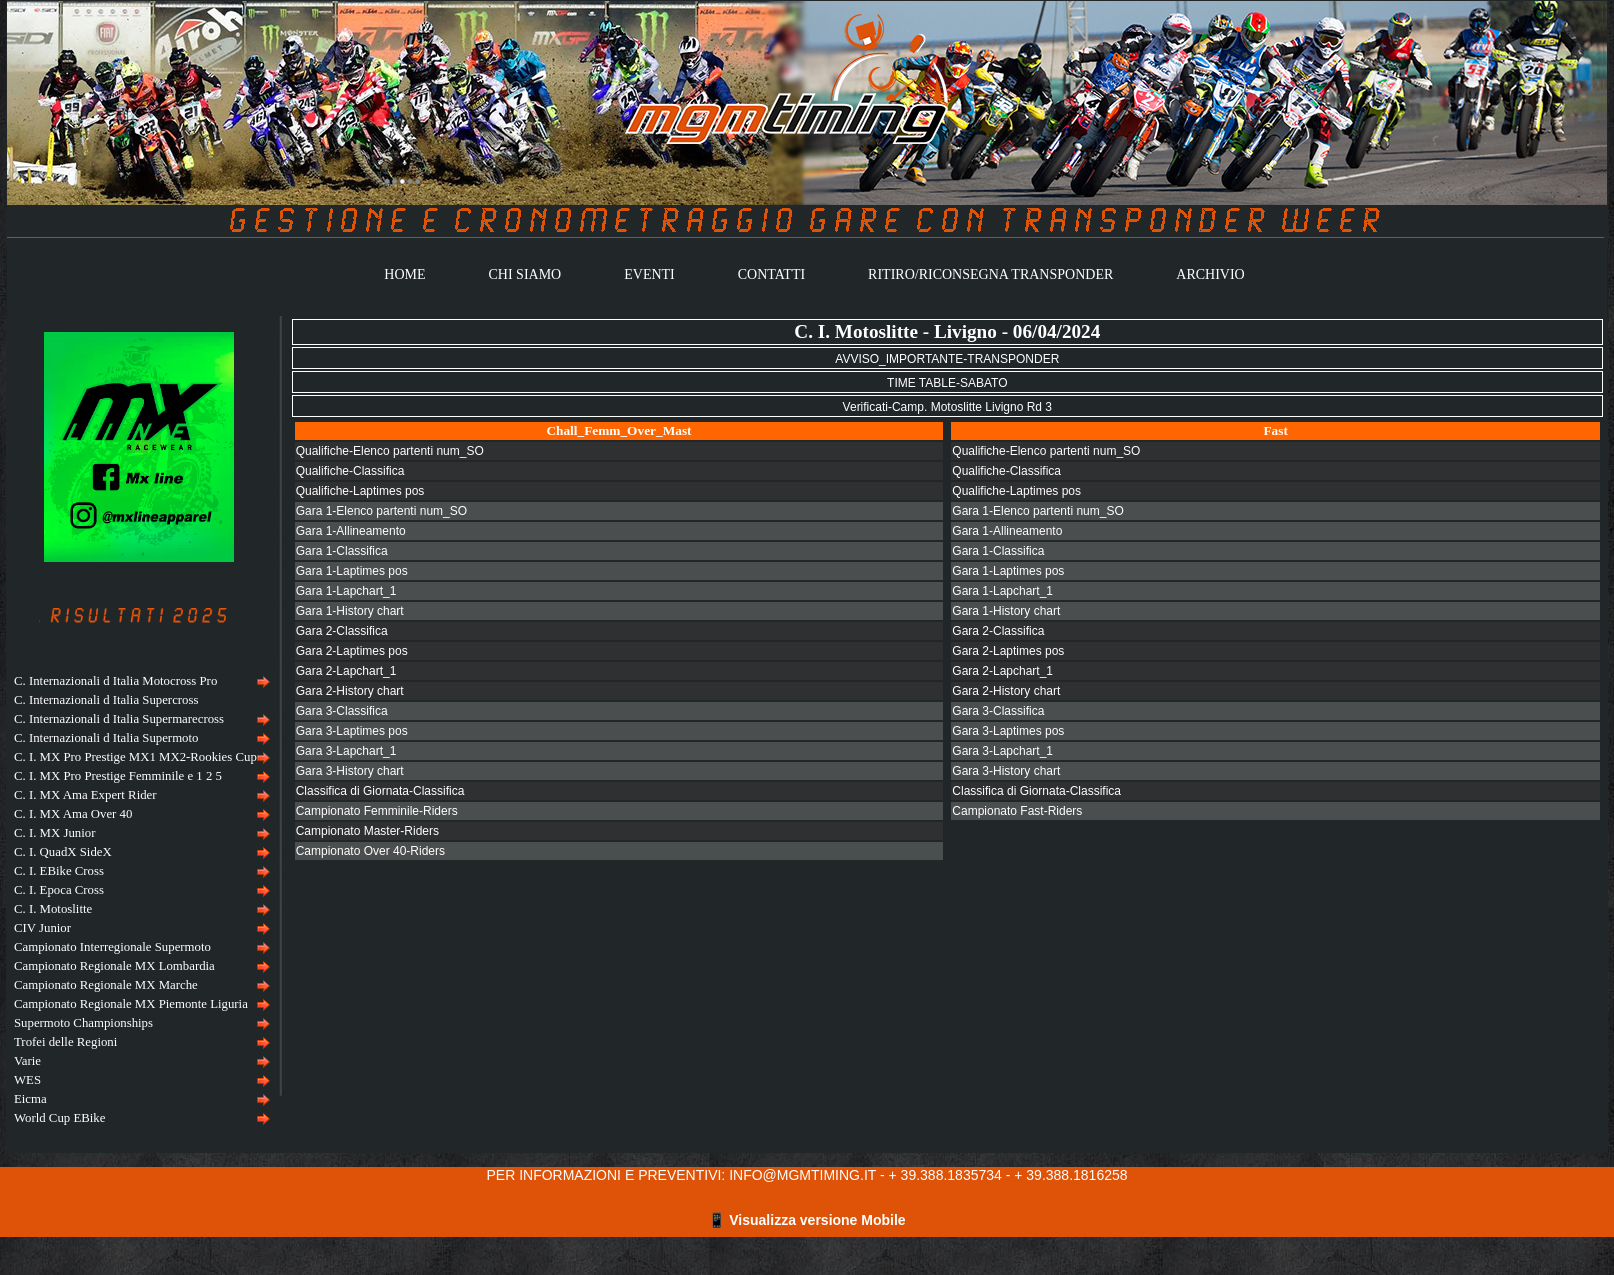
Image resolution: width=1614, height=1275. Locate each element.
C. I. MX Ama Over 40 (73, 814)
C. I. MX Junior (54, 833)
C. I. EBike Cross (59, 871)
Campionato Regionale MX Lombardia (114, 966)
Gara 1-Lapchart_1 (346, 591)
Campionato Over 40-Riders (370, 851)
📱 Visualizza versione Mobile (806, 1220)
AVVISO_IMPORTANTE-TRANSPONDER (947, 359)
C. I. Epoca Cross (59, 890)
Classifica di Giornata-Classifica (380, 791)
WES (27, 1080)
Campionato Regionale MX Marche (106, 985)
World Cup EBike (59, 1118)
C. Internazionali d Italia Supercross (106, 700)
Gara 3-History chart (350, 771)
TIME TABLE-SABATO (947, 383)
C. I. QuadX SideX (63, 852)
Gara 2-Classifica (342, 631)
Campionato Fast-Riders (1017, 811)
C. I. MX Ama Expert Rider (85, 795)
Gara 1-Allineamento (351, 531)
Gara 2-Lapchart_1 (346, 671)
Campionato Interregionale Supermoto (112, 947)
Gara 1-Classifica (342, 551)
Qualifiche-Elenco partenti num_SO (390, 451)
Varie (27, 1061)
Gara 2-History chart (350, 691)
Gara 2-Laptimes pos (352, 651)
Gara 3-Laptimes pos (352, 731)
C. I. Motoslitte (53, 909)
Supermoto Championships (83, 1023)
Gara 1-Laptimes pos (352, 571)
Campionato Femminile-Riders (377, 811)
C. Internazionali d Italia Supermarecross (119, 719)
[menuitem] (139, 681)
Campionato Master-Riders (367, 831)
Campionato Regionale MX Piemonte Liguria (131, 1004)
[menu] (139, 900)
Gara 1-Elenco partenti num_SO (381, 511)
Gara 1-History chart (350, 611)
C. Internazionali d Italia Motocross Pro (115, 681)
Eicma (30, 1099)
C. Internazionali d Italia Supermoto (106, 738)
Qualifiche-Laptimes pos (360, 491)
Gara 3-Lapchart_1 (346, 751)
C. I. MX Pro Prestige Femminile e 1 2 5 (118, 776)
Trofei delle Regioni (65, 1042)
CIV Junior (42, 928)
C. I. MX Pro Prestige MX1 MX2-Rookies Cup (135, 757)
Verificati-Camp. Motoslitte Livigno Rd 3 (947, 407)
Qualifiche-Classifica (350, 471)
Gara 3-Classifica (342, 711)
